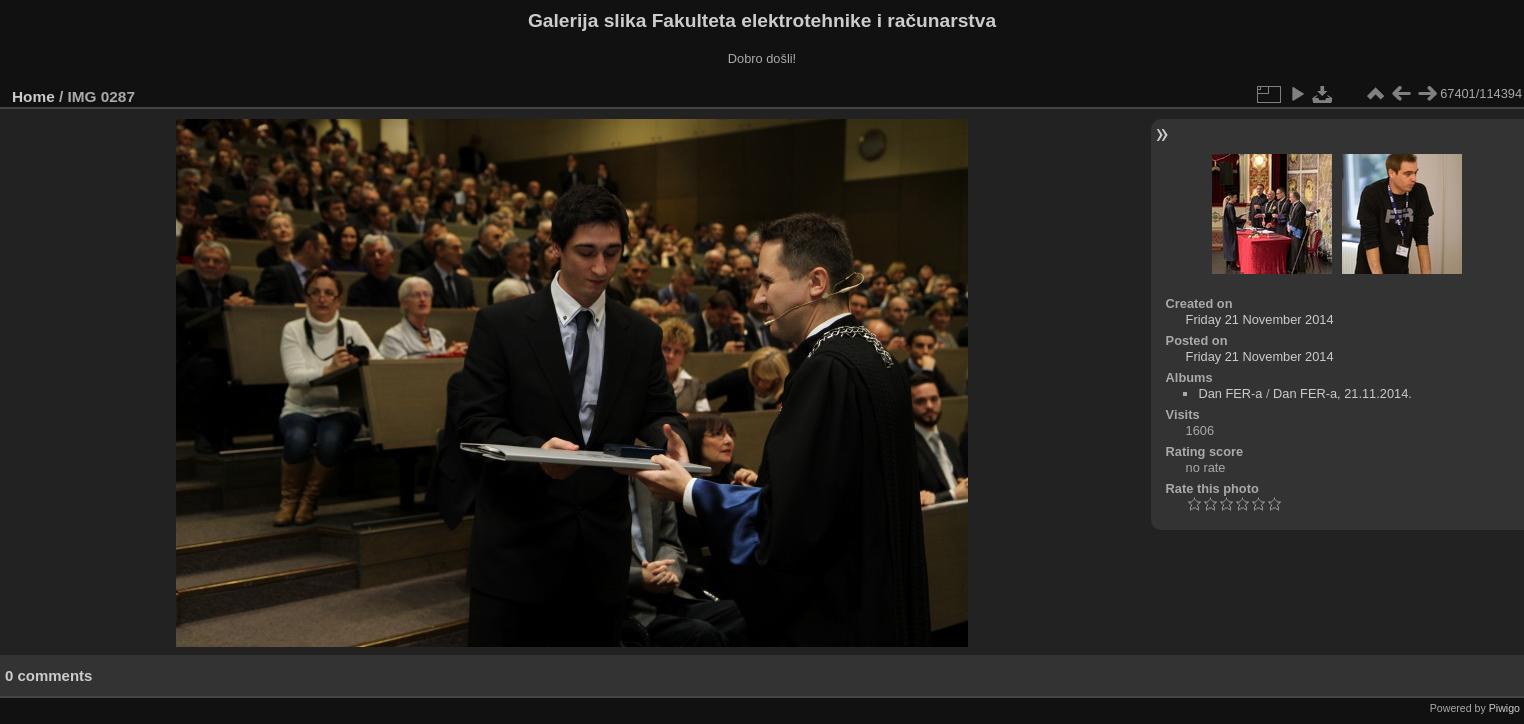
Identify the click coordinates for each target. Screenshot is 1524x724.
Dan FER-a (1230, 393)
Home (33, 96)
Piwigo (1504, 708)
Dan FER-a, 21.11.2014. (1342, 393)
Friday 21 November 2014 (1260, 319)
